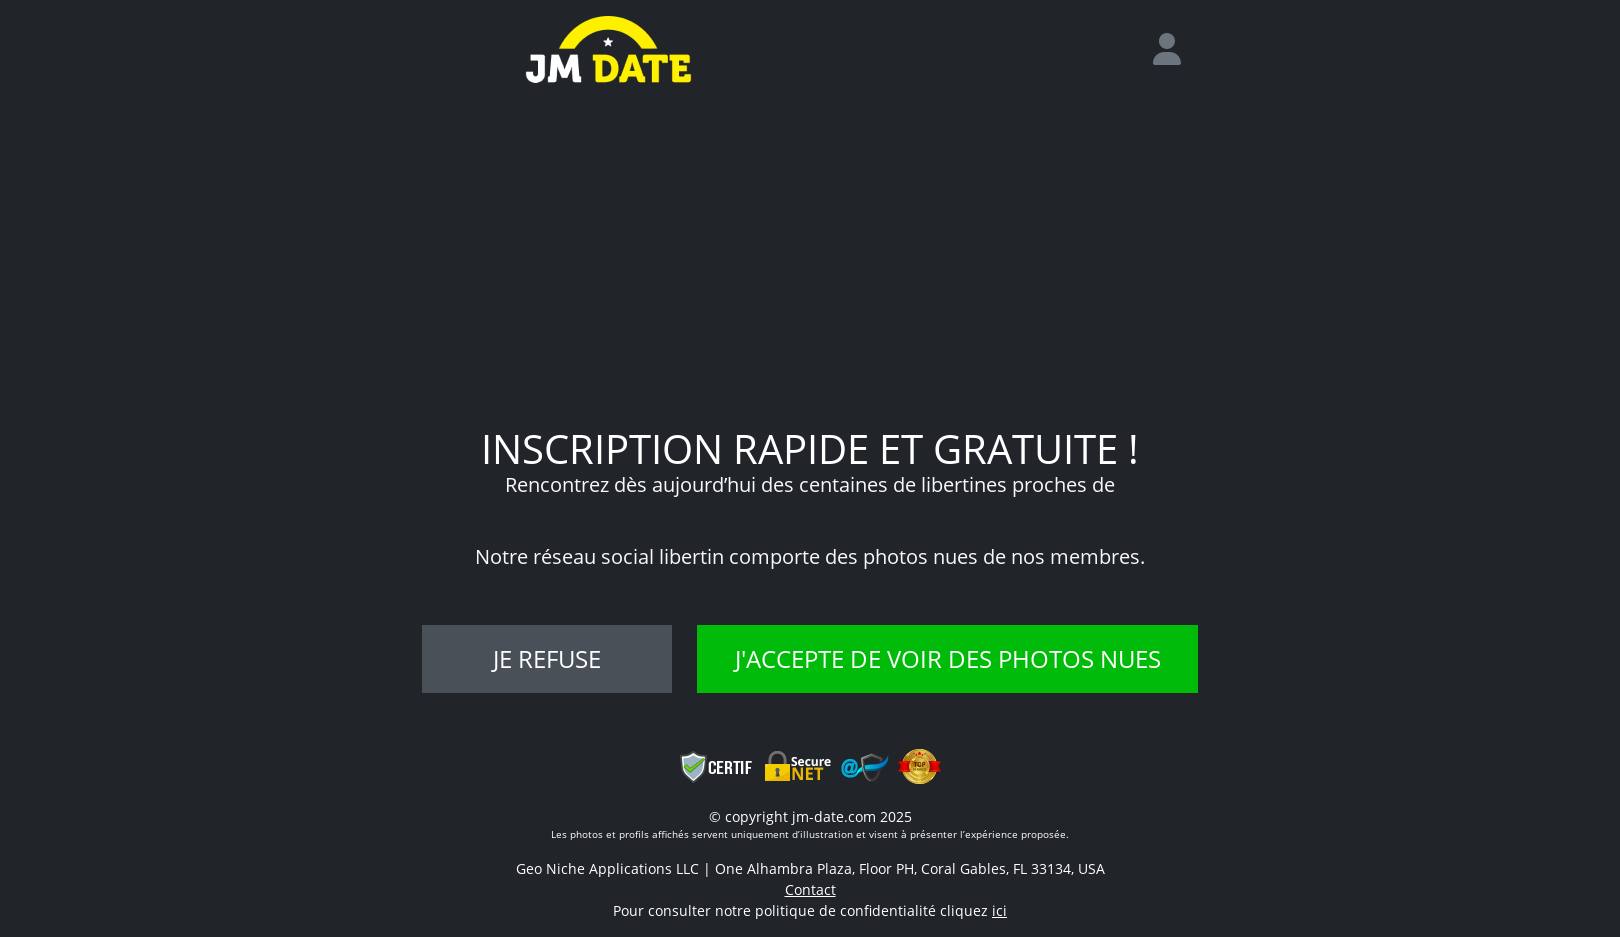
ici (999, 910)
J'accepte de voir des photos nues (948, 658)
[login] (1175, 50)
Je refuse (547, 658)
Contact (810, 889)
